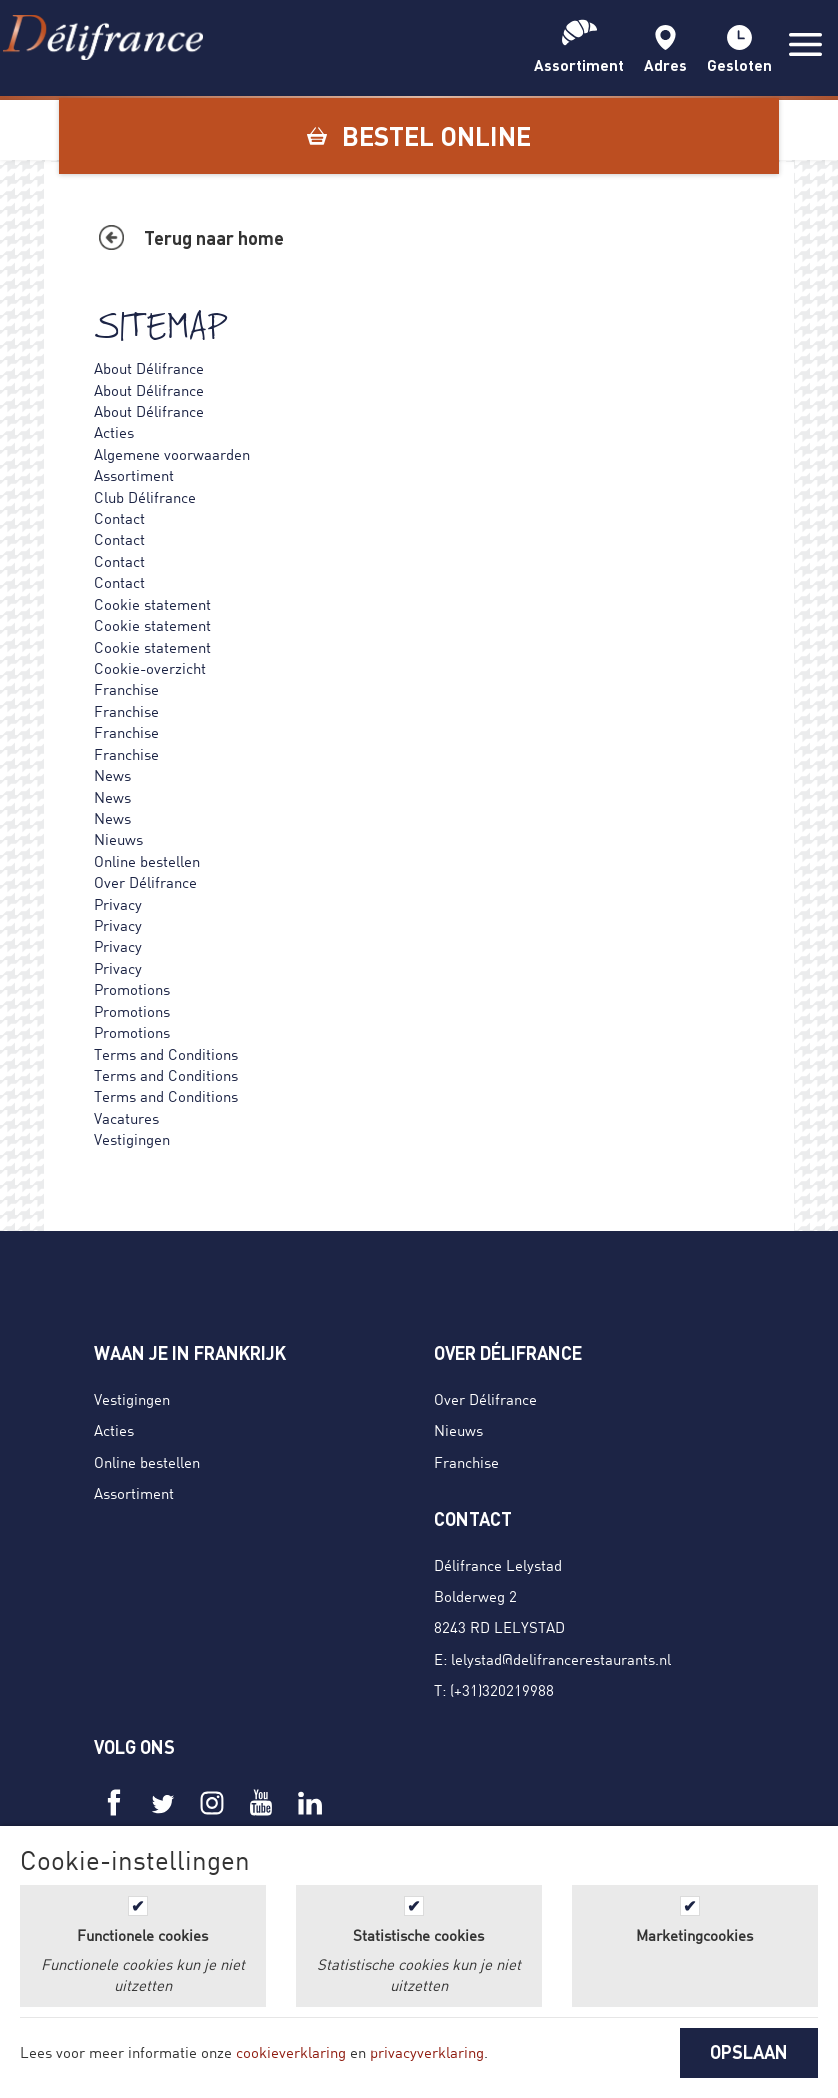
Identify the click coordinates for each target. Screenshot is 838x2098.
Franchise (126, 689)
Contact (119, 518)
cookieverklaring (291, 2052)
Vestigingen (132, 1139)
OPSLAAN (749, 2052)
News (112, 775)
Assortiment (134, 475)
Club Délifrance (145, 497)
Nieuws (118, 839)
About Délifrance (149, 368)
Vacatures (126, 1118)
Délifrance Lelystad (498, 1565)
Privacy (118, 904)
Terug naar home (214, 238)
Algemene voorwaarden (172, 454)
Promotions (132, 989)
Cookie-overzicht (150, 668)
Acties (114, 432)
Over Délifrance (145, 882)
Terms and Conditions (166, 1054)
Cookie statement (152, 604)
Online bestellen (147, 861)
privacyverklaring (427, 2052)
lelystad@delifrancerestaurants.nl (561, 1659)
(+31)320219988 (502, 1690)
